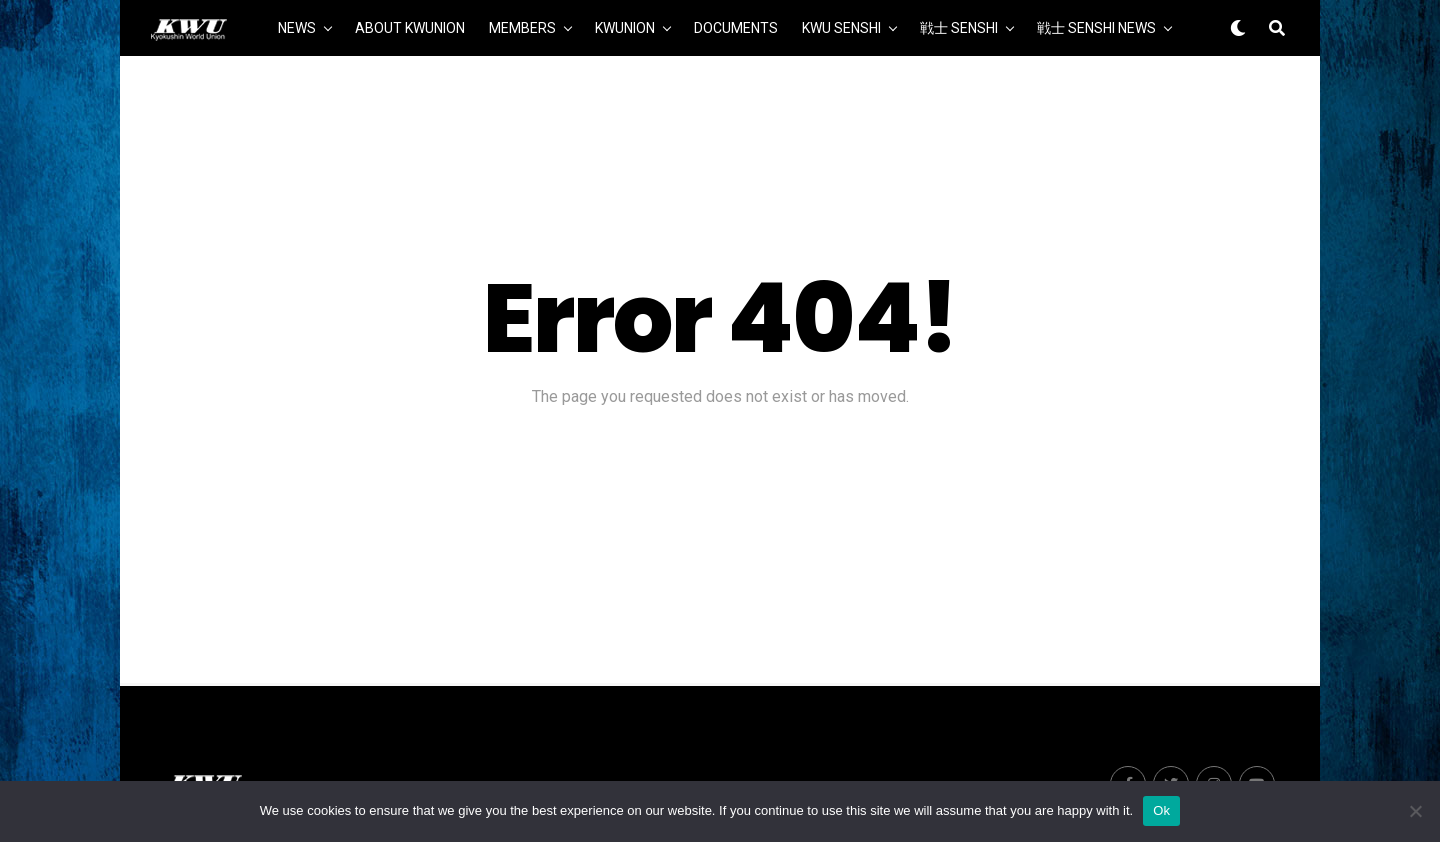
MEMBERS (522, 28)
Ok (1161, 810)
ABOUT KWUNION (410, 28)
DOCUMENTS (736, 28)
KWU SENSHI (841, 28)
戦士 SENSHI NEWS (1096, 28)
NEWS (297, 28)
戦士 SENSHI (959, 28)
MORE (721, 87)
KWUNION (625, 28)
